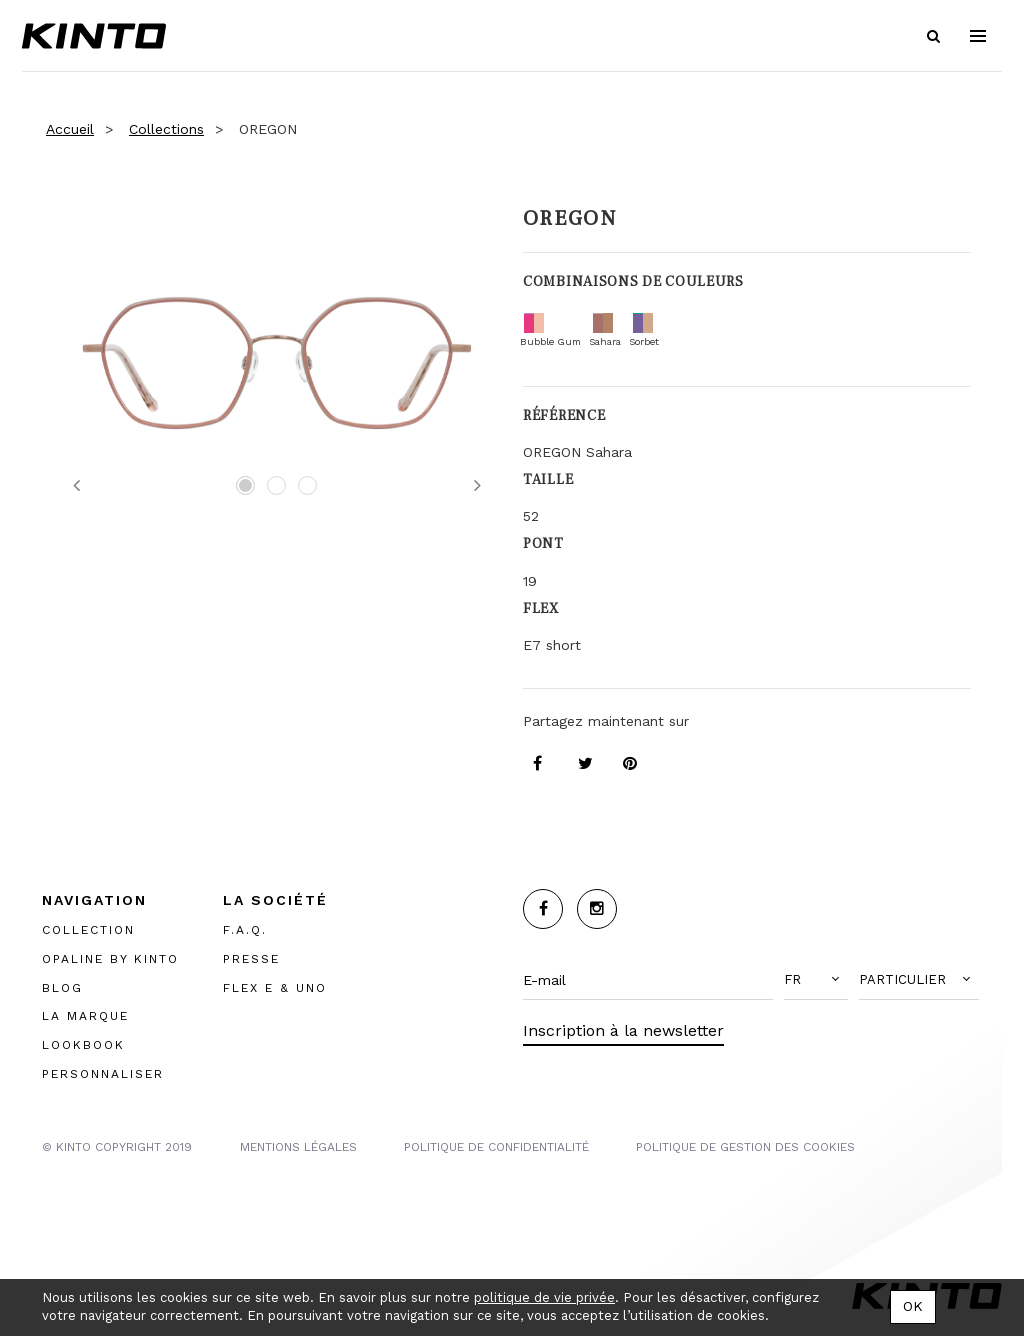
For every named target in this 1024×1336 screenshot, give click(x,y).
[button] (816, 980)
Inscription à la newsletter (623, 1030)
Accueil (70, 129)
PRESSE (251, 959)
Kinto (94, 36)
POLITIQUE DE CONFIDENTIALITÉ (496, 1147)
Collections (166, 129)
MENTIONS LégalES (298, 1147)
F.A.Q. (245, 930)
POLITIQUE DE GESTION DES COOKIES (745, 1147)
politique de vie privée (544, 1297)
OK (913, 1306)
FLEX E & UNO (275, 988)
